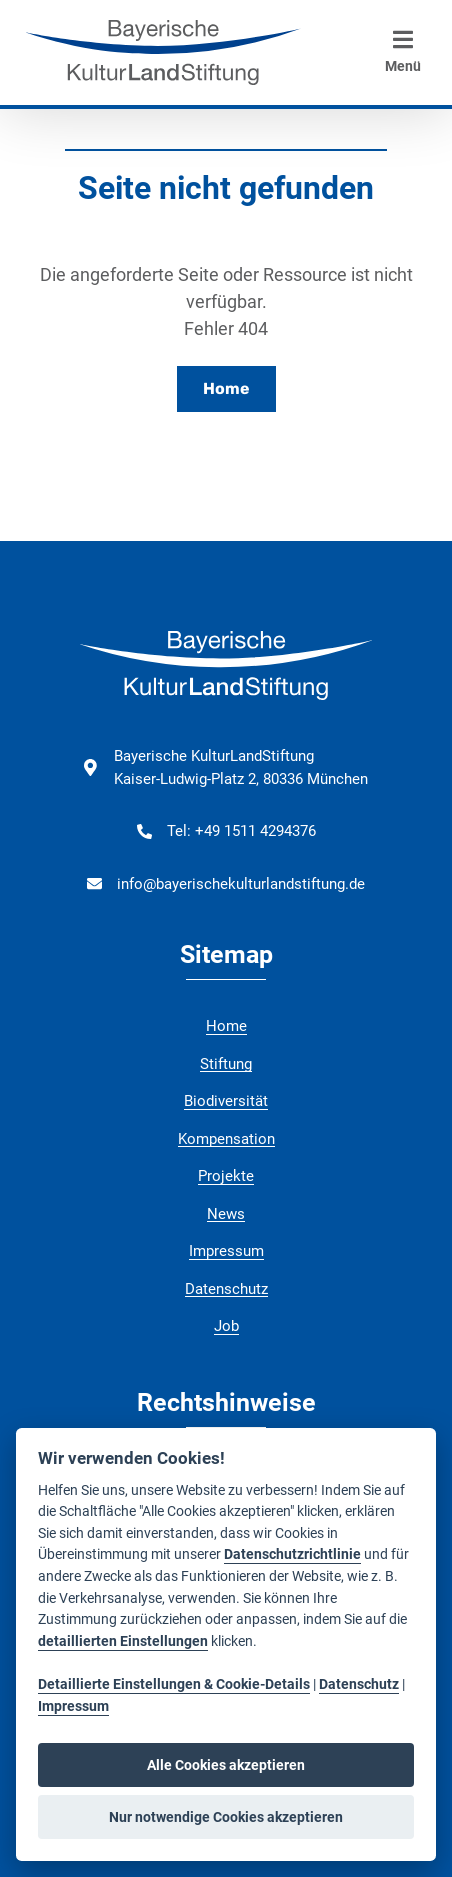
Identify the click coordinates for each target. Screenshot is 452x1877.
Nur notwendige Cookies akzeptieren (226, 1817)
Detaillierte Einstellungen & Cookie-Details (174, 1684)
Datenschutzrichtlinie (292, 1554)
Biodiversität (226, 1101)
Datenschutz (226, 1289)
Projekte (226, 1176)
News (226, 1214)
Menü (403, 51)
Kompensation (226, 1139)
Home (226, 388)
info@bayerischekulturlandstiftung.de (241, 884)
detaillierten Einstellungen (123, 1641)
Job (226, 1326)
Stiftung (226, 1064)
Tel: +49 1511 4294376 (241, 831)
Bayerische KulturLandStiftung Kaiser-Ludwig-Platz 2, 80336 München (241, 767)
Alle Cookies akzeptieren (226, 1765)
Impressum (226, 1251)
